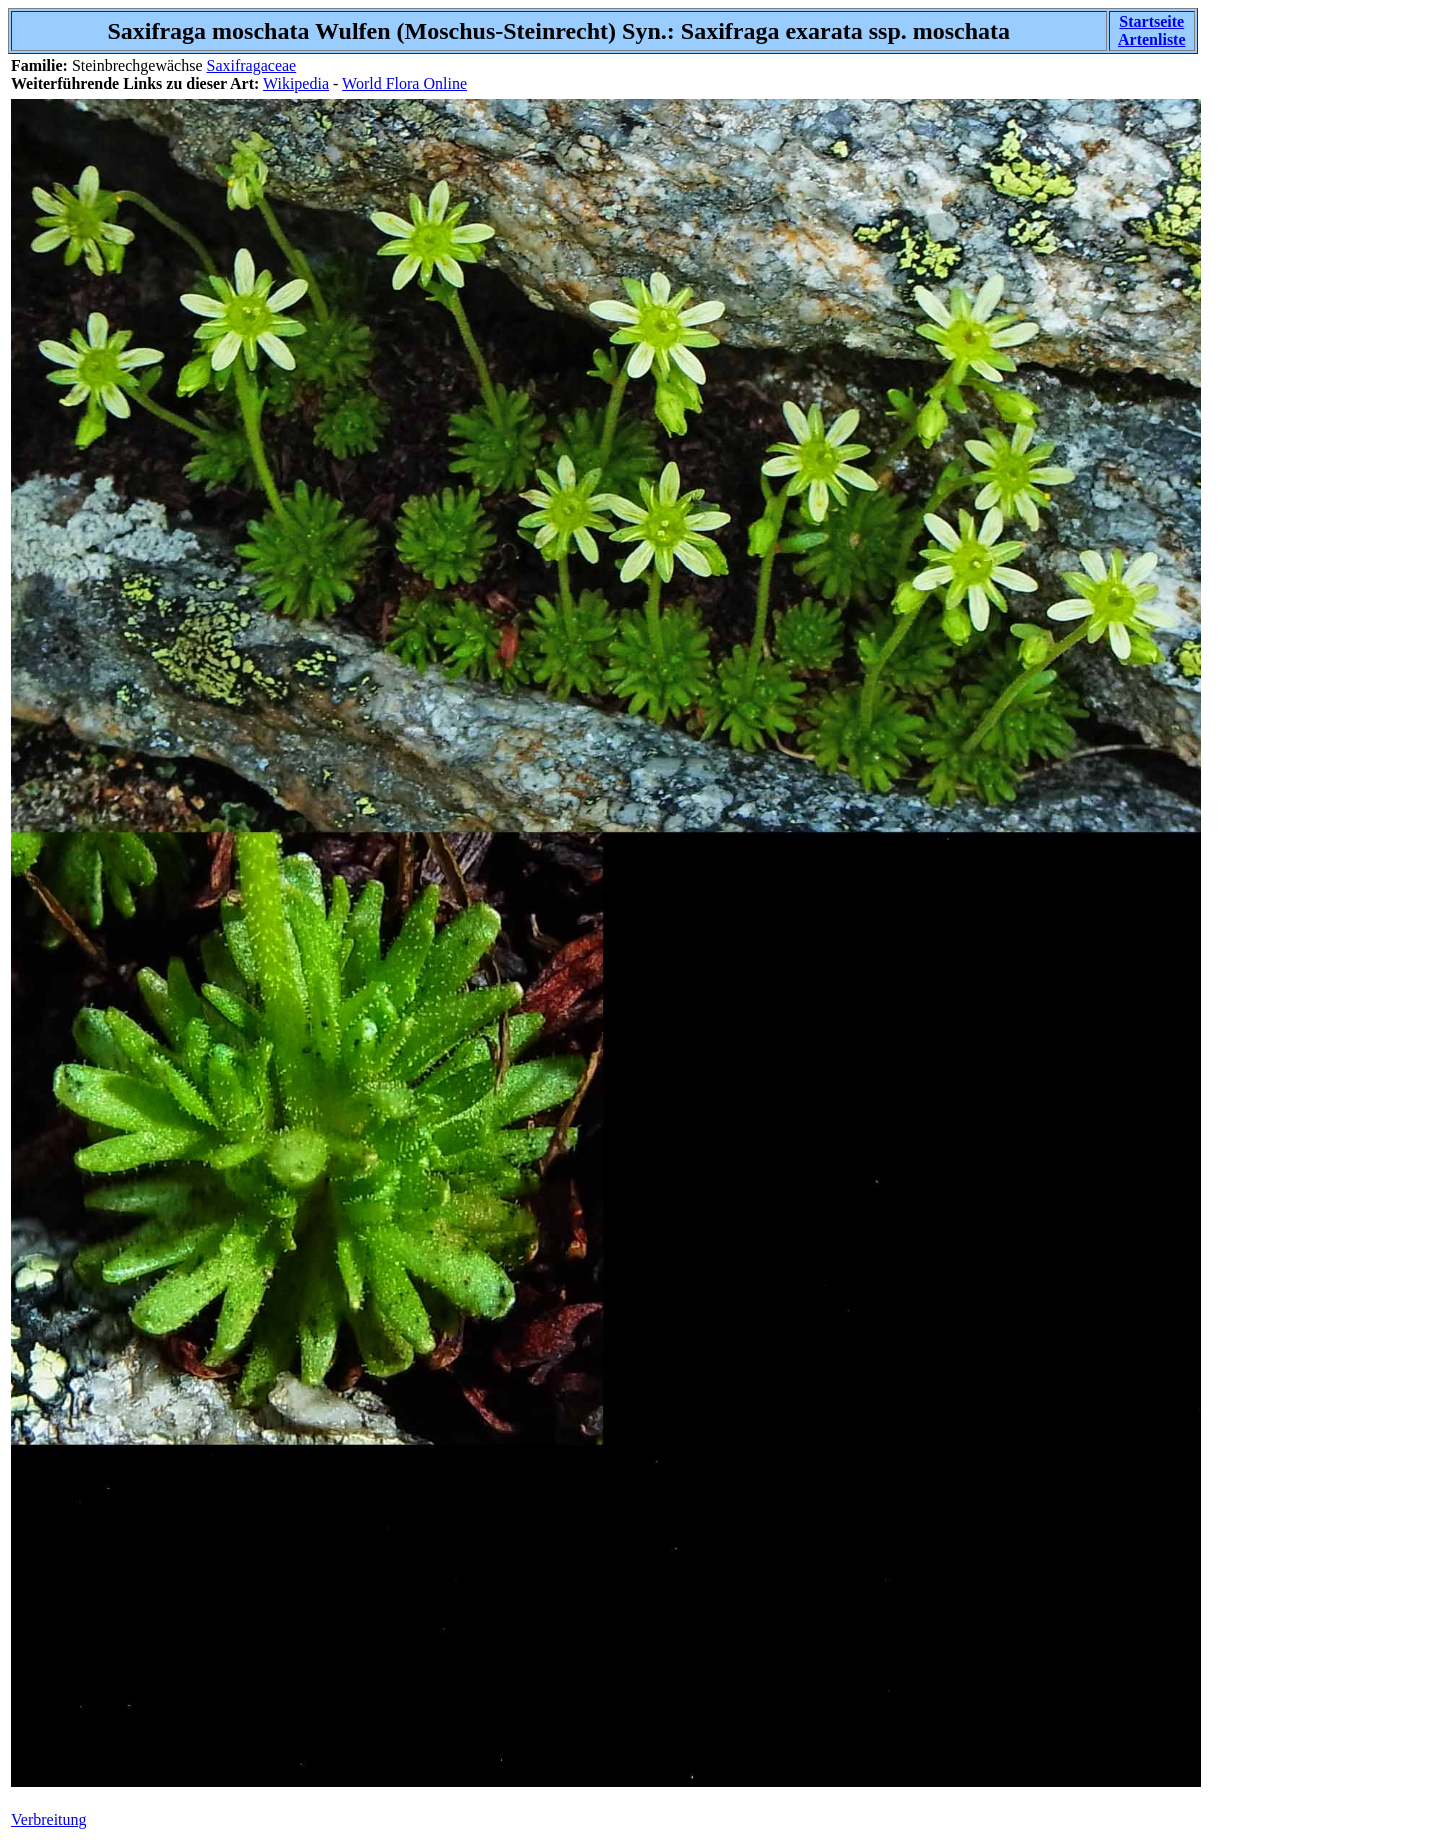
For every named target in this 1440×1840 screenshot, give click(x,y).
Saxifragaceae (251, 65)
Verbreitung (49, 1819)
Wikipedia (296, 83)
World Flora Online (404, 83)
